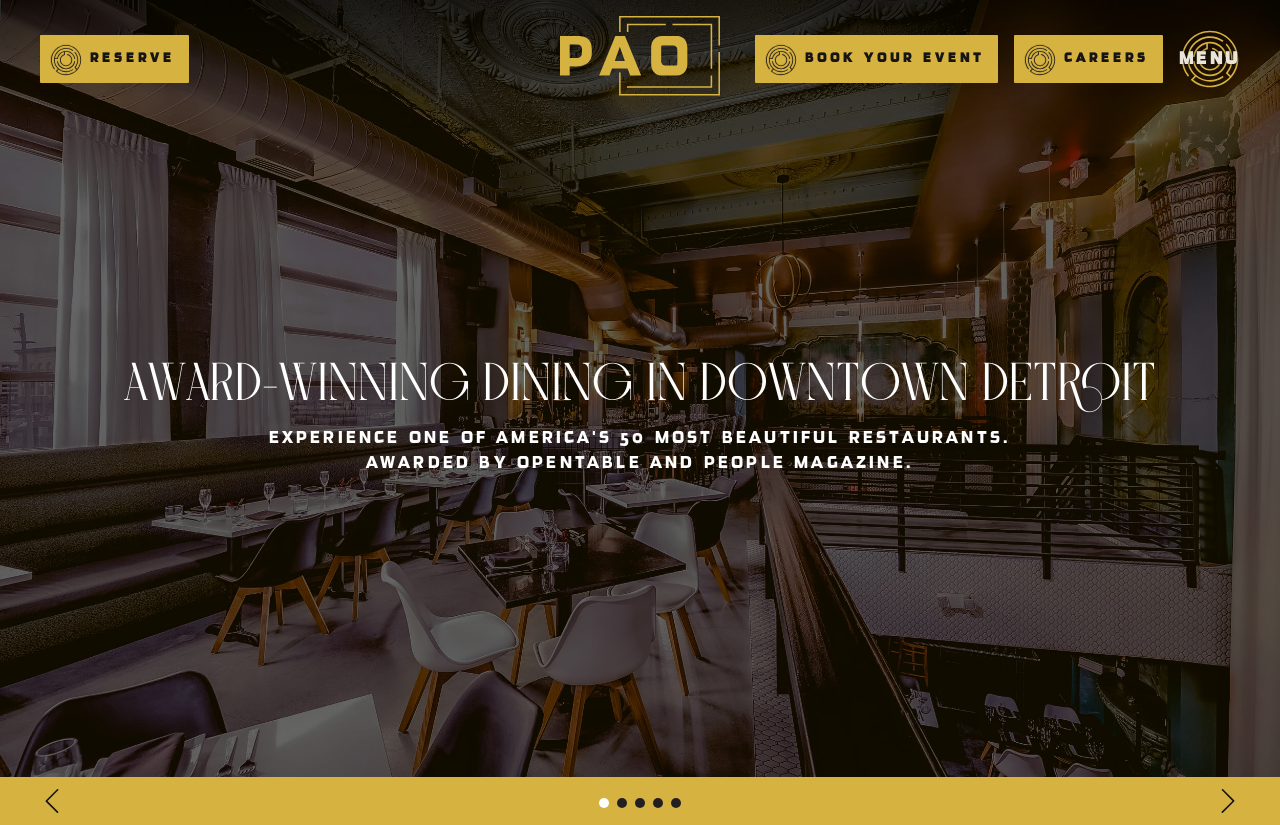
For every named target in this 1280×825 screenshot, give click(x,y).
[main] (640, 59)
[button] (114, 59)
